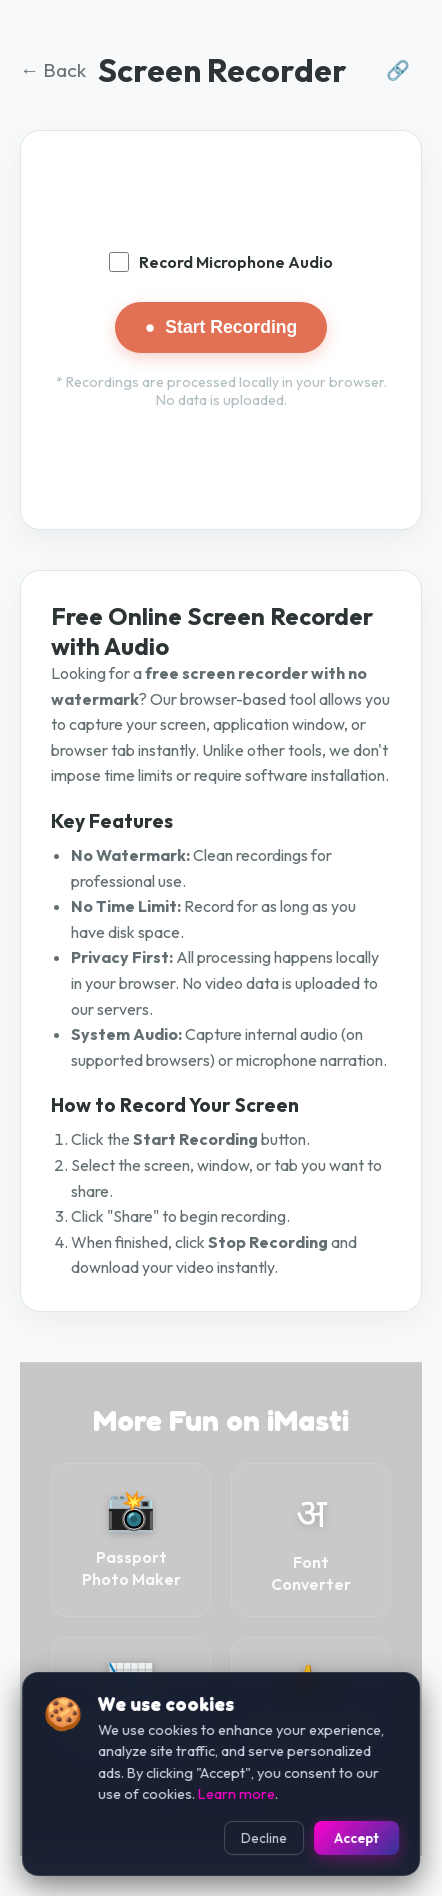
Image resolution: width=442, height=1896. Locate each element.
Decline (264, 1838)
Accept (356, 1838)
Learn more (236, 1794)
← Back (53, 70)
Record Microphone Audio (221, 262)
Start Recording (221, 327)
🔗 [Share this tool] (398, 70)
